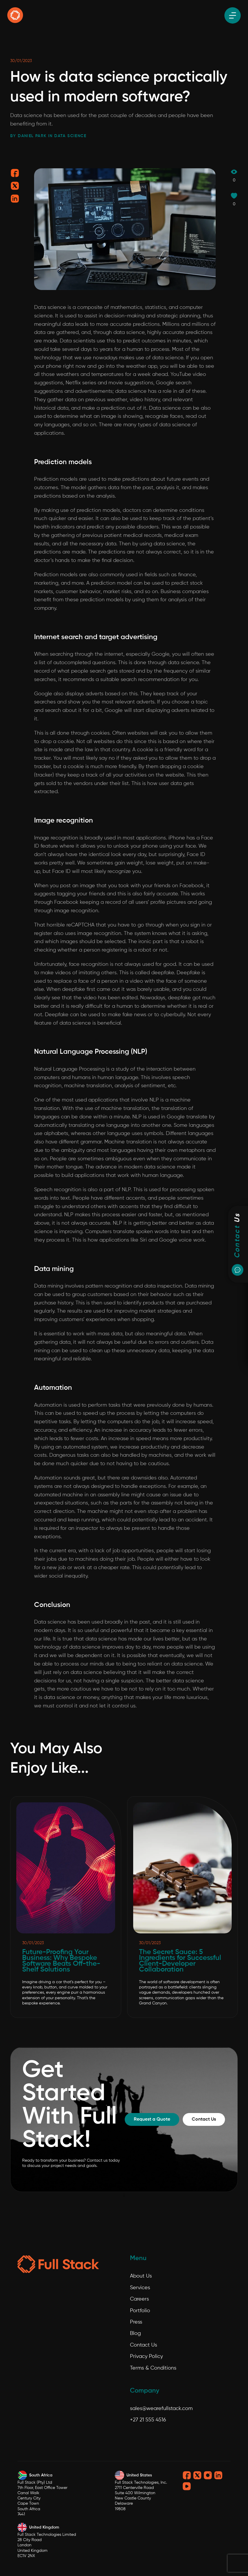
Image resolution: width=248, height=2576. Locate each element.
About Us (141, 2276)
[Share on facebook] (15, 174)
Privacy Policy (146, 2356)
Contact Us (204, 2119)
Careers (139, 2299)
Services (140, 2287)
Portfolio (140, 2310)
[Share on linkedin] (15, 200)
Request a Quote (152, 2119)
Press (136, 2322)
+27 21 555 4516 (148, 2420)
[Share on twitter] (15, 187)
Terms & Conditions (153, 2368)
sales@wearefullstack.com (161, 2408)
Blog (135, 2333)
